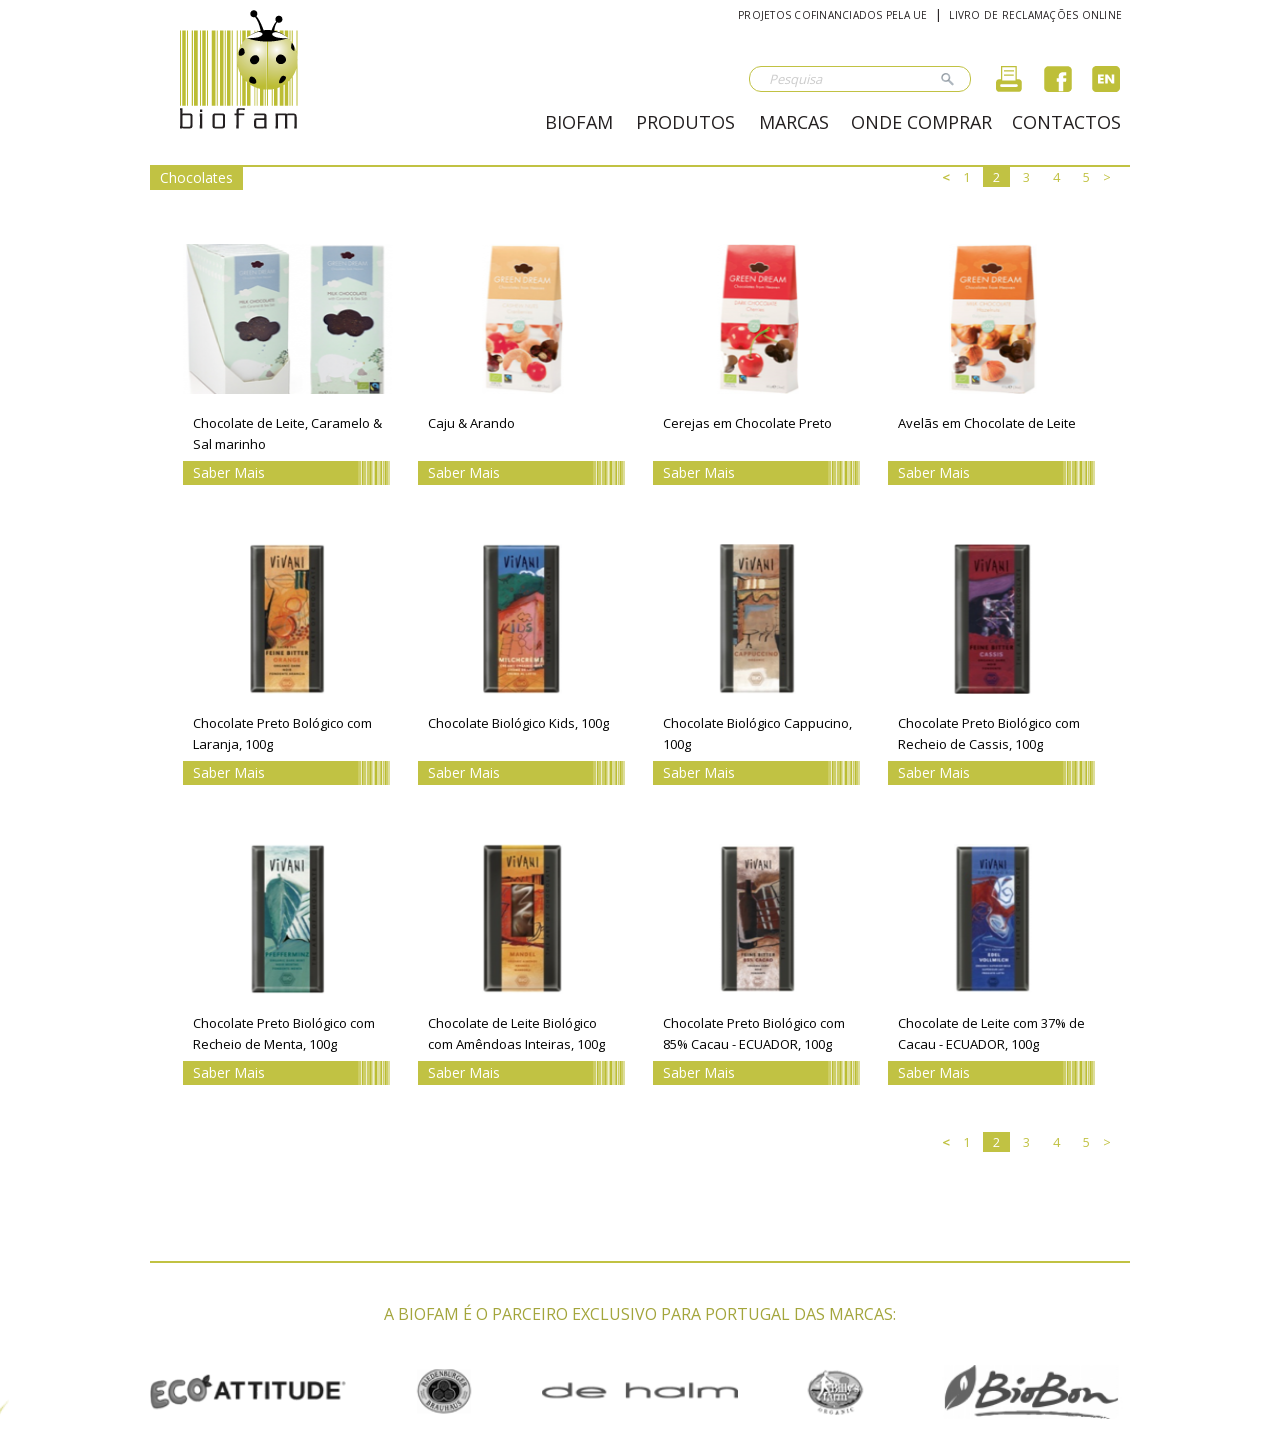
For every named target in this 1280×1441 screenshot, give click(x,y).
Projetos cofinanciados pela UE (833, 15)
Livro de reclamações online (1035, 15)
